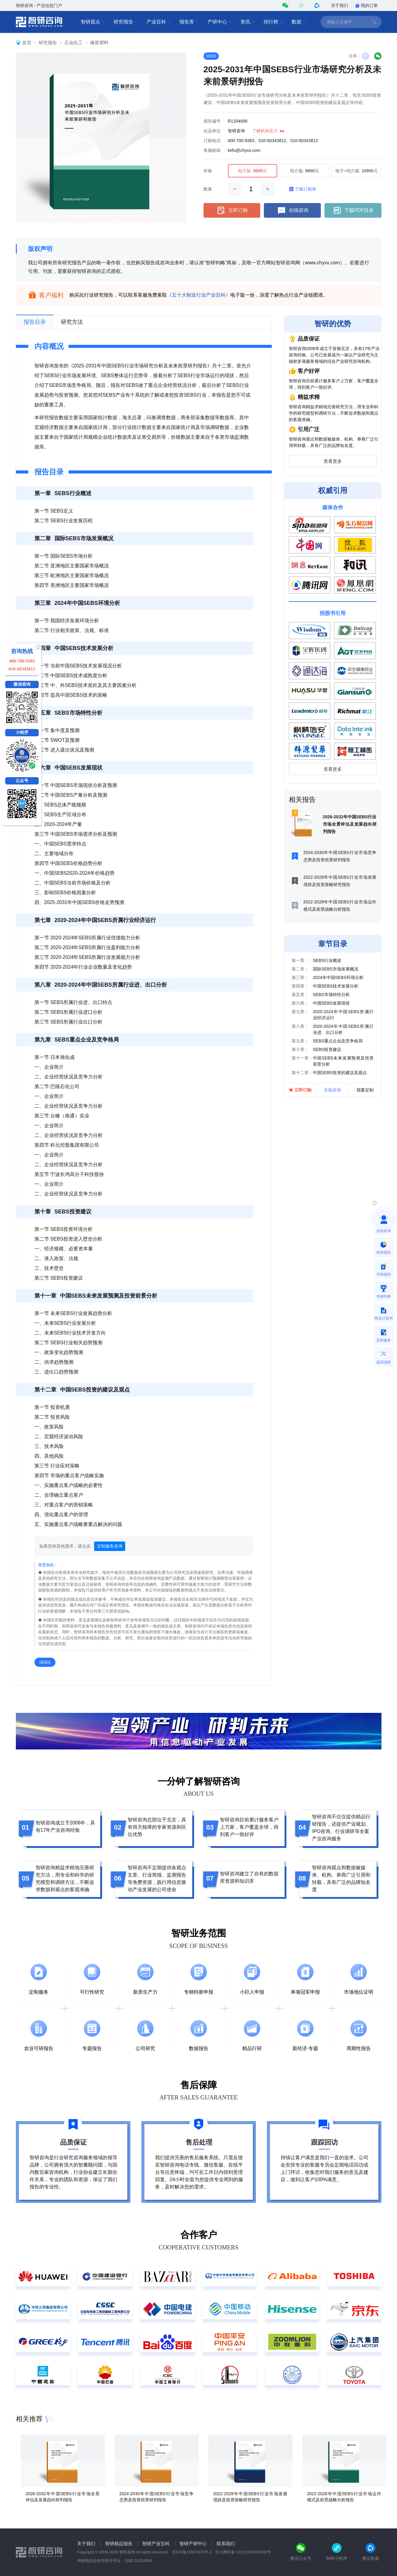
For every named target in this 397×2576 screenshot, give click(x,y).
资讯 (247, 22)
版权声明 (40, 248)
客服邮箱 (212, 150)
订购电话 (212, 140)
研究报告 (126, 22)
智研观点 (93, 22)
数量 (208, 189)
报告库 (189, 22)
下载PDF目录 (353, 210)
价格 (208, 170)
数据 (299, 22)
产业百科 (159, 22)
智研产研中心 (193, 2543)
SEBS (211, 56)
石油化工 (73, 42)
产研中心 (219, 22)
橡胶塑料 (99, 42)
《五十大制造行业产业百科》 (198, 295)
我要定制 (365, 1090)
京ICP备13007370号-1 (192, 2552)
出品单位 (212, 130)
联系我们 (226, 2543)
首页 (26, 42)
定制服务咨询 (109, 1546)
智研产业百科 (156, 2543)
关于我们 (339, 5)
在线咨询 (292, 210)
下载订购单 (302, 189)
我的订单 (366, 5)
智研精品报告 (119, 2543)
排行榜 (273, 22)
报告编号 (212, 121)
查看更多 (333, 461)
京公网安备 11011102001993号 (243, 2552)
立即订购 (232, 210)
